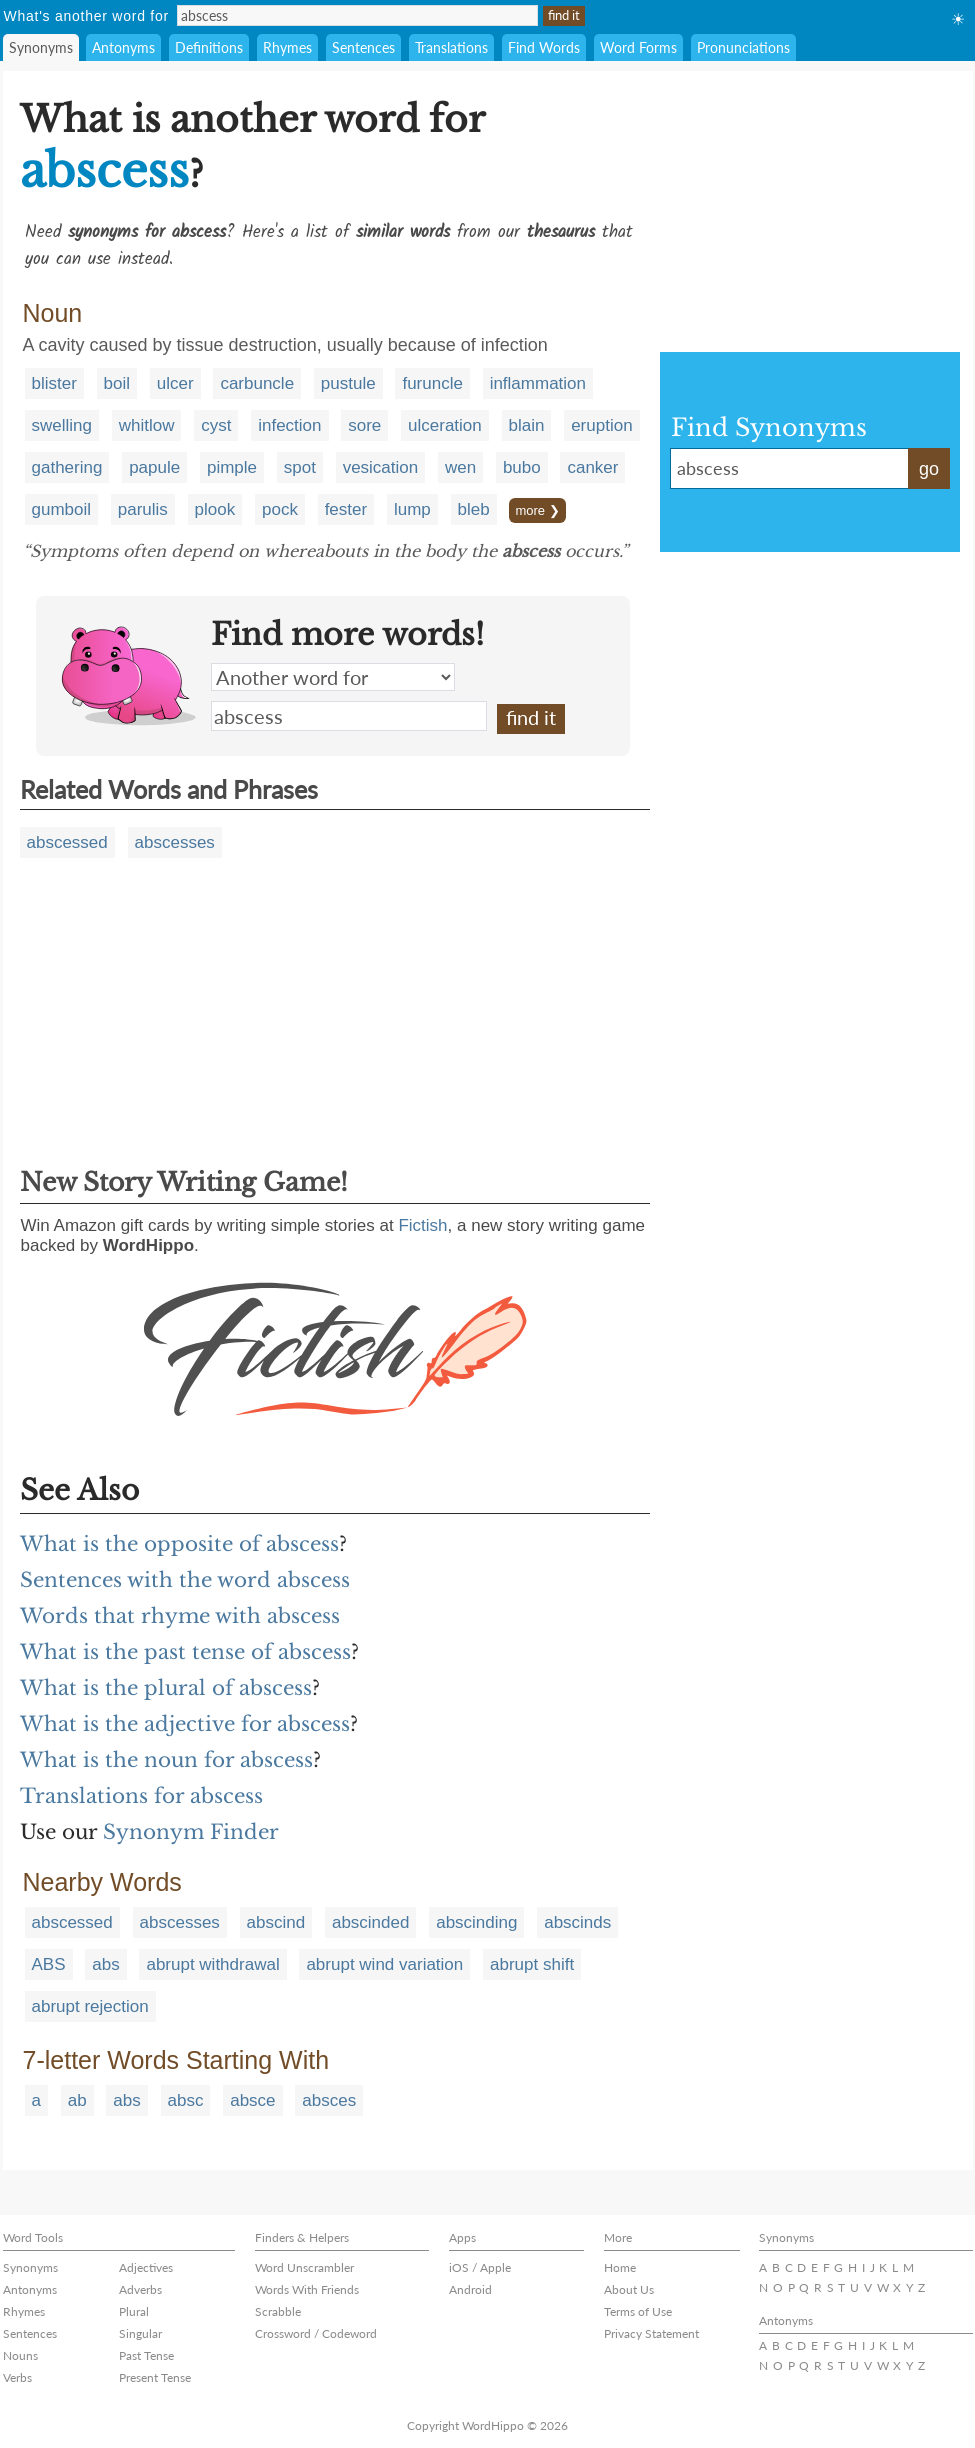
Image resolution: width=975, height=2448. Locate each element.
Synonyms (41, 47)
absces (329, 2100)
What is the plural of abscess (166, 1688)
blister (54, 383)
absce (252, 2100)
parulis (143, 509)
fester (346, 509)
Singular (140, 2333)
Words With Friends (307, 2289)
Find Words (544, 47)
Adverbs (140, 2289)
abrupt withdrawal (212, 1964)
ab (77, 2100)
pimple (232, 467)
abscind (276, 1922)
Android (470, 2289)
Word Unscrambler (304, 2267)
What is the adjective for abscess (185, 1724)
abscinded (371, 1922)
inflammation (538, 383)
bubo (522, 467)
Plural (134, 2311)
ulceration (445, 425)
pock (280, 509)
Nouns (20, 2355)
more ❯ (537, 510)
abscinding (476, 1922)
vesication (381, 467)
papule (154, 467)
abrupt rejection (90, 2006)
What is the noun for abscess (166, 1760)
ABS (49, 1964)
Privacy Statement (651, 2333)
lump (412, 509)
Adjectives (146, 2267)
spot (300, 467)
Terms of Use (638, 2311)
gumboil (62, 509)
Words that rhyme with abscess (180, 1616)
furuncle (432, 383)
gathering (67, 467)
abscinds (577, 1922)
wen (460, 467)
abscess (349, 716)
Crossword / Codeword (316, 2333)
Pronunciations (743, 47)
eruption (601, 425)
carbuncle (257, 383)
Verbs (17, 2377)
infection (289, 425)
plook (215, 509)
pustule (348, 383)
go (929, 469)
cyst (216, 425)
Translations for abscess (141, 1796)
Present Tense (155, 2377)
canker (592, 467)
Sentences (363, 47)
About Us (629, 2289)
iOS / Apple (480, 2267)
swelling (62, 425)
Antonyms (123, 47)
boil (117, 383)
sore (364, 425)
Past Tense (146, 2355)
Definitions (209, 47)
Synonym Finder (191, 1832)
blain (527, 425)
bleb (474, 509)
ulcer (175, 383)
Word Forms (638, 47)
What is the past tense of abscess (185, 1652)
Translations (451, 47)
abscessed (67, 842)
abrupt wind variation (384, 1964)
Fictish (422, 1225)
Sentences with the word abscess (185, 1580)
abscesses (175, 842)
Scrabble (278, 2311)
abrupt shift (532, 1964)
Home (620, 2267)
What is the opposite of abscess (179, 1544)
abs (105, 1964)
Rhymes (287, 47)
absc (186, 2100)
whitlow (147, 425)
